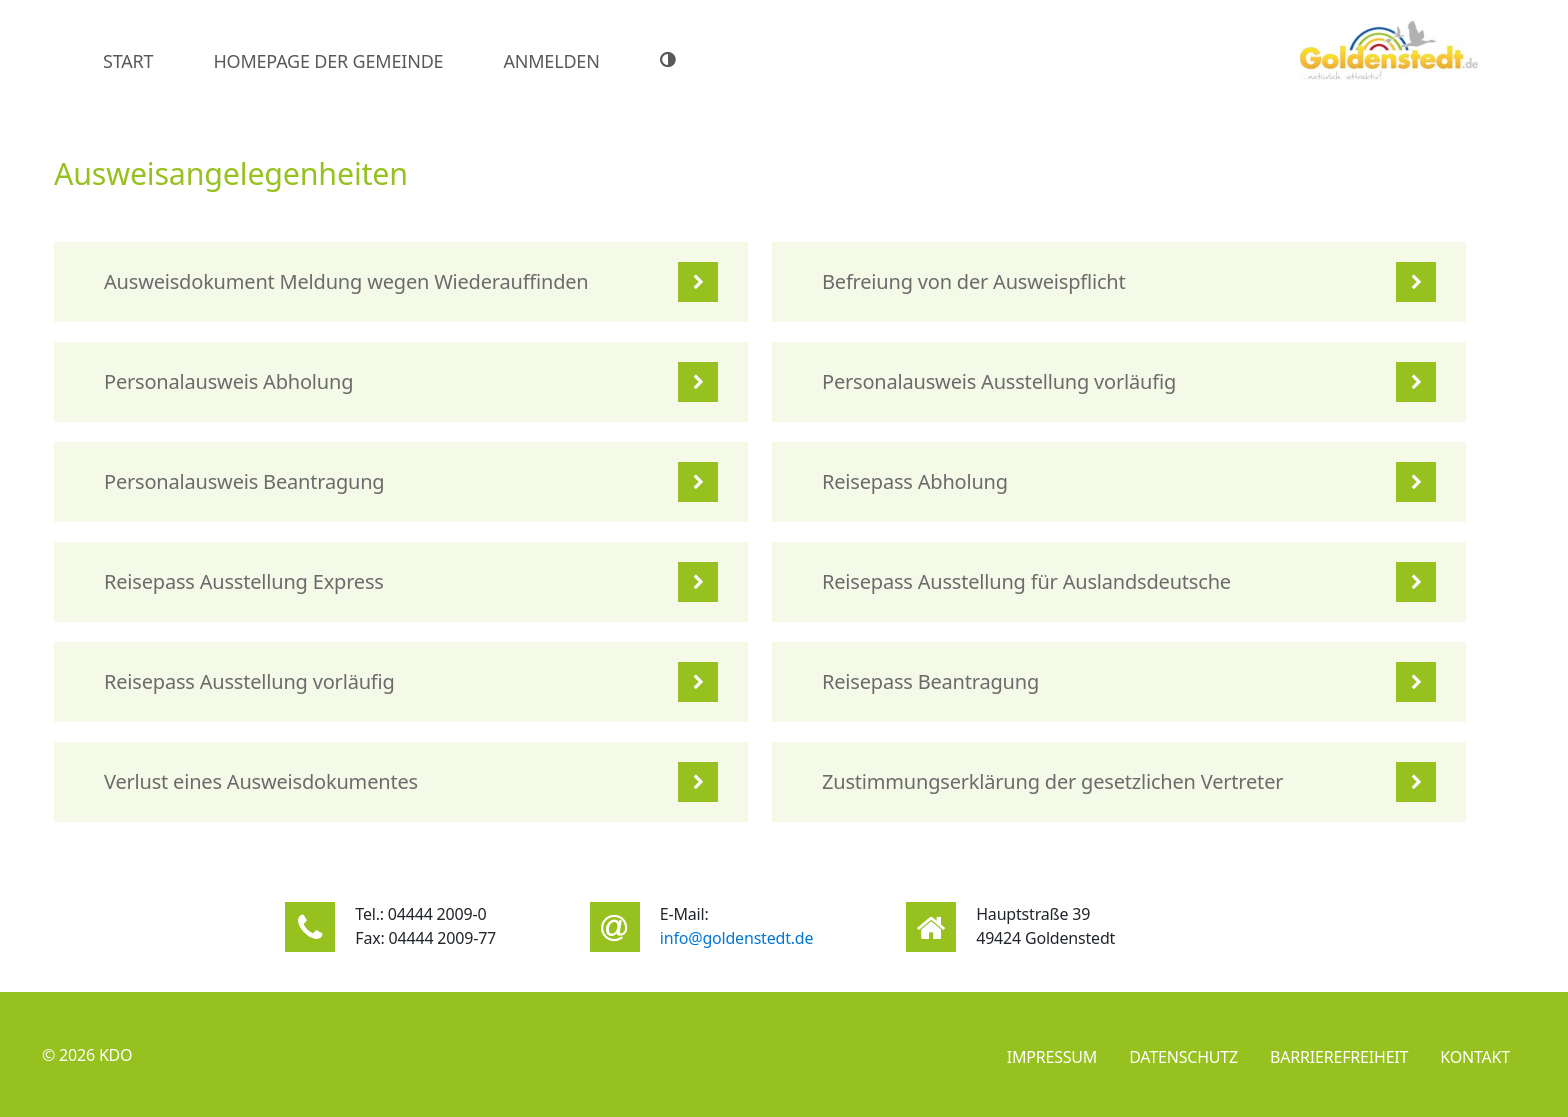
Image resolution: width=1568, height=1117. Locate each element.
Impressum (1052, 1057)
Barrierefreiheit (1339, 1057)
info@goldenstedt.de (737, 938)
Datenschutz (1183, 1057)
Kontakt (1475, 1057)
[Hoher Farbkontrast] (670, 60)
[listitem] (401, 282)
